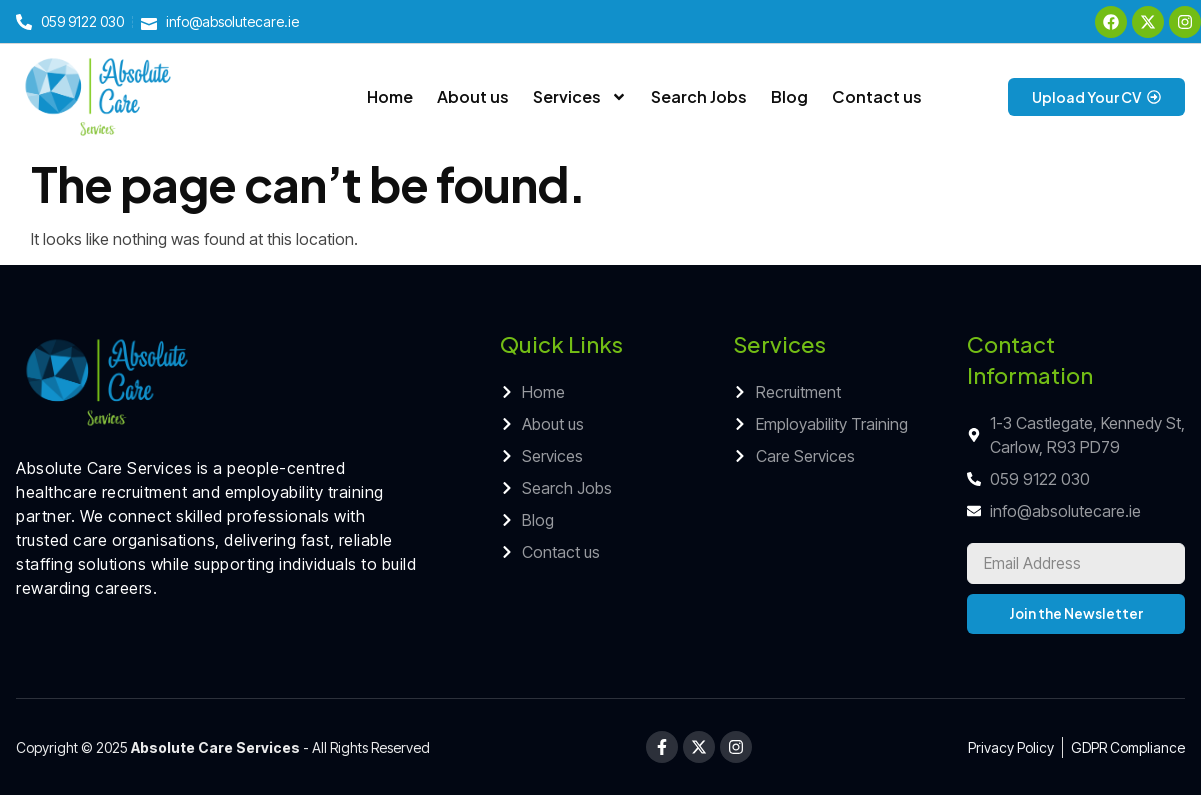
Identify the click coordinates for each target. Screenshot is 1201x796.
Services (580, 97)
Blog (789, 96)
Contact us (877, 96)
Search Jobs (699, 96)
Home (390, 96)
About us (473, 96)
